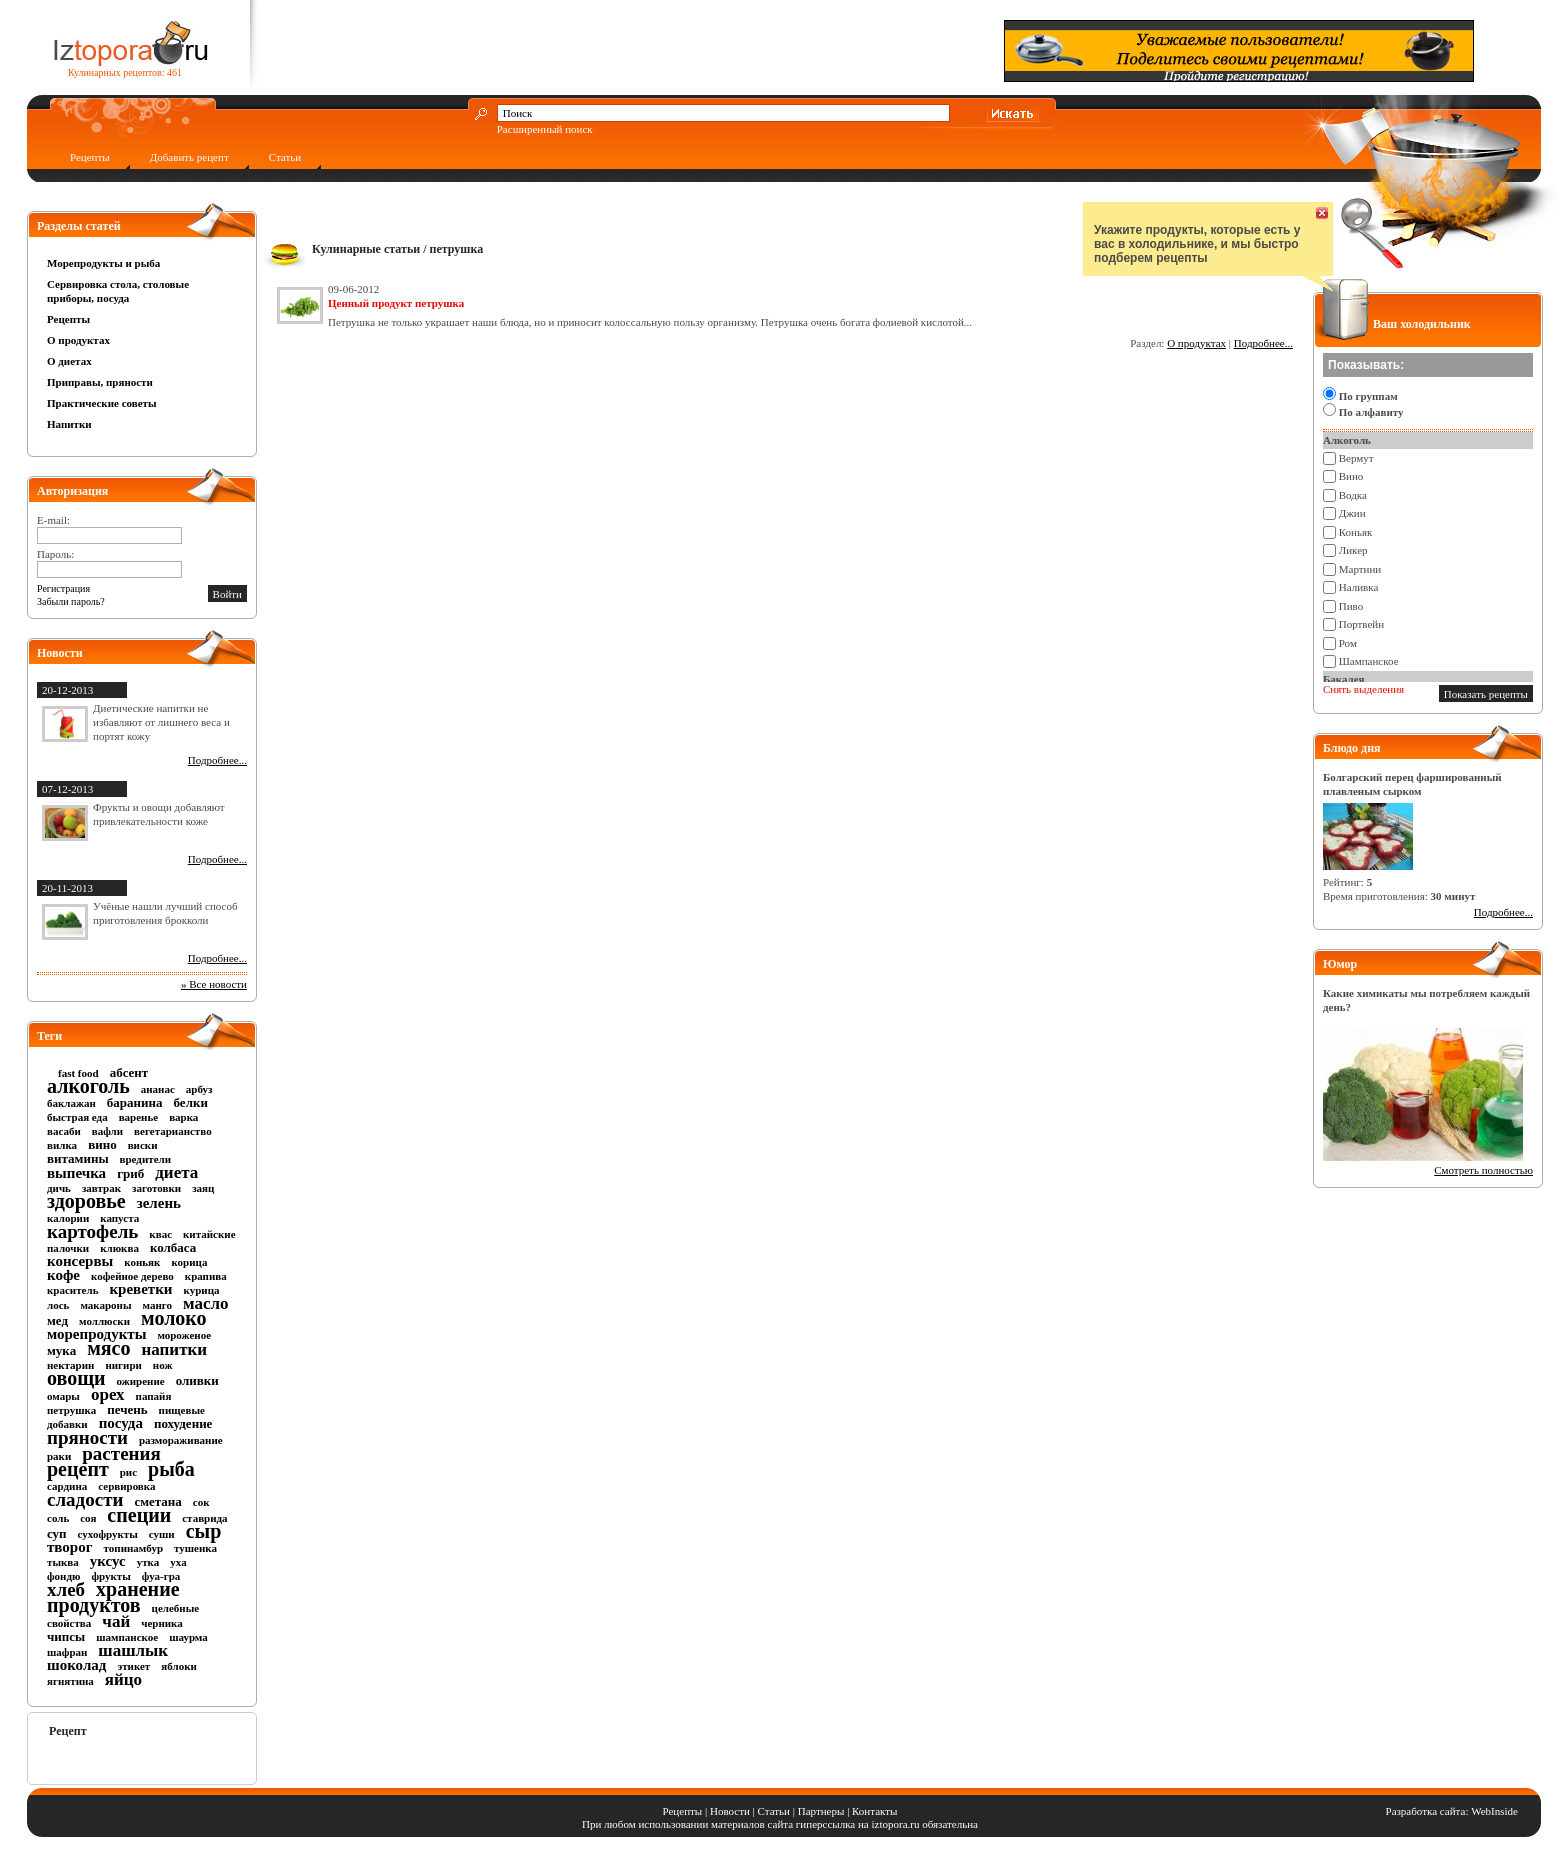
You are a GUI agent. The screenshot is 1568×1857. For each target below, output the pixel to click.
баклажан (71, 1103)
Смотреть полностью (1483, 1170)
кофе (63, 1275)
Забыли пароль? (71, 601)
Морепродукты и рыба (103, 263)
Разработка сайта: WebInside (1452, 1811)
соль (58, 1518)
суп (57, 1533)
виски (143, 1145)
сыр (204, 1531)
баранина (135, 1102)
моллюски (104, 1321)
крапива (206, 1276)
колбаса (173, 1247)
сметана (157, 1501)
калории (68, 1218)
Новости (730, 1811)
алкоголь (88, 1086)
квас (160, 1234)
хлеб (66, 1589)
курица (202, 1290)
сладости (85, 1499)
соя (88, 1518)
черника (162, 1623)
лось (58, 1305)
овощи (76, 1378)
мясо (108, 1348)
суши (162, 1534)
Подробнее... (217, 760)
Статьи (285, 157)
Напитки (69, 424)
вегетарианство (173, 1131)
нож (163, 1365)
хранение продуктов (113, 1597)
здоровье (86, 1201)
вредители (146, 1159)
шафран (67, 1652)
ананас (158, 1089)
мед (57, 1320)
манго (157, 1305)
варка (183, 1117)
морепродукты (96, 1334)
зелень (159, 1203)
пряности (87, 1437)
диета (176, 1172)
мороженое (184, 1335)
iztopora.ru (896, 1824)
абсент (129, 1072)
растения (121, 1453)
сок (201, 1502)
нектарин (70, 1365)
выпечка (76, 1173)
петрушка (71, 1410)
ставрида (204, 1518)
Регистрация (63, 588)
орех (108, 1394)
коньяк (142, 1262)
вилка (62, 1145)
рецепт (78, 1469)
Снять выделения (1363, 689)
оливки (197, 1380)
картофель (92, 1231)
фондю (63, 1576)
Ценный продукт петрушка (396, 303)
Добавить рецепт (189, 157)
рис (128, 1472)
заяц (203, 1188)
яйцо (123, 1679)
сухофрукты (108, 1534)
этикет (133, 1666)
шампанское (127, 1637)
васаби (64, 1131)
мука (61, 1350)
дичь (59, 1188)
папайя (154, 1396)
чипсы (66, 1636)
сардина (67, 1486)
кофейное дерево (132, 1276)
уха (178, 1562)
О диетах (69, 361)
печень (127, 1409)
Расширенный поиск (545, 129)
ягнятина (70, 1681)
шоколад (76, 1665)
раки (59, 1456)
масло (206, 1303)
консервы (80, 1261)
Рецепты (90, 157)
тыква (63, 1562)
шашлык (133, 1650)
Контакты (874, 1811)
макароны (105, 1305)
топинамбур (133, 1548)
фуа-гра (161, 1576)
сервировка (126, 1486)
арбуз (199, 1089)
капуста (119, 1218)
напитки (174, 1349)
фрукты (110, 1576)
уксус (108, 1561)
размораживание (181, 1440)
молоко (174, 1318)
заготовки (156, 1188)
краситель (72, 1290)
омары (63, 1396)
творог (70, 1547)
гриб (130, 1173)
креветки (140, 1289)
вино (102, 1144)
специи (139, 1515)
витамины (78, 1158)
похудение (183, 1423)
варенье (138, 1117)
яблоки (179, 1666)
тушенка (195, 1548)
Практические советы (102, 403)
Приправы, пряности (100, 382)
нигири (123, 1365)
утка (148, 1562)
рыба (171, 1469)
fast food (78, 1073)
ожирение (141, 1381)
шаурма (188, 1637)
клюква (119, 1248)
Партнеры (821, 1811)
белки (191, 1102)
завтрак (101, 1188)
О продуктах (78, 340)
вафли (107, 1131)
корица (189, 1262)
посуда (121, 1423)
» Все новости (214, 984)
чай (116, 1621)
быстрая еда (77, 1117)
